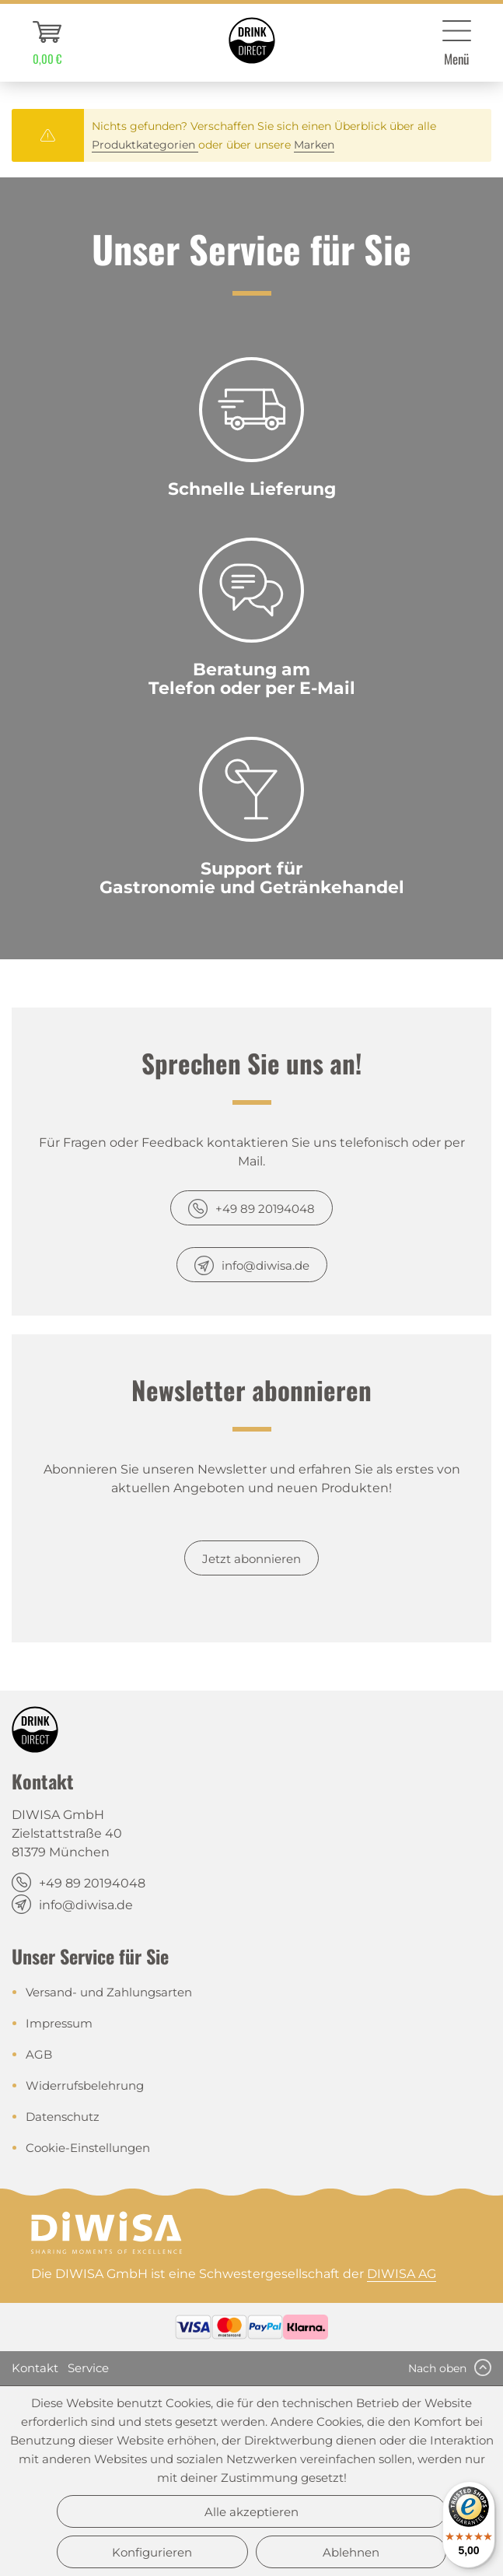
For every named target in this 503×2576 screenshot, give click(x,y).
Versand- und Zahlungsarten (109, 1992)
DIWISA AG (401, 2273)
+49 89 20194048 (265, 1208)
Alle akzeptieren (251, 2511)
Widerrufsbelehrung (85, 2085)
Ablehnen (351, 2552)
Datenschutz (63, 2116)
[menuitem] (47, 43)
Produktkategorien (145, 145)
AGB (39, 2054)
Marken (314, 145)
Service (88, 2367)
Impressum (59, 2023)
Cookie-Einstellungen (88, 2147)
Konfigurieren (152, 2552)
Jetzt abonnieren (251, 1558)
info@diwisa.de (265, 1265)
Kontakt (35, 2367)
